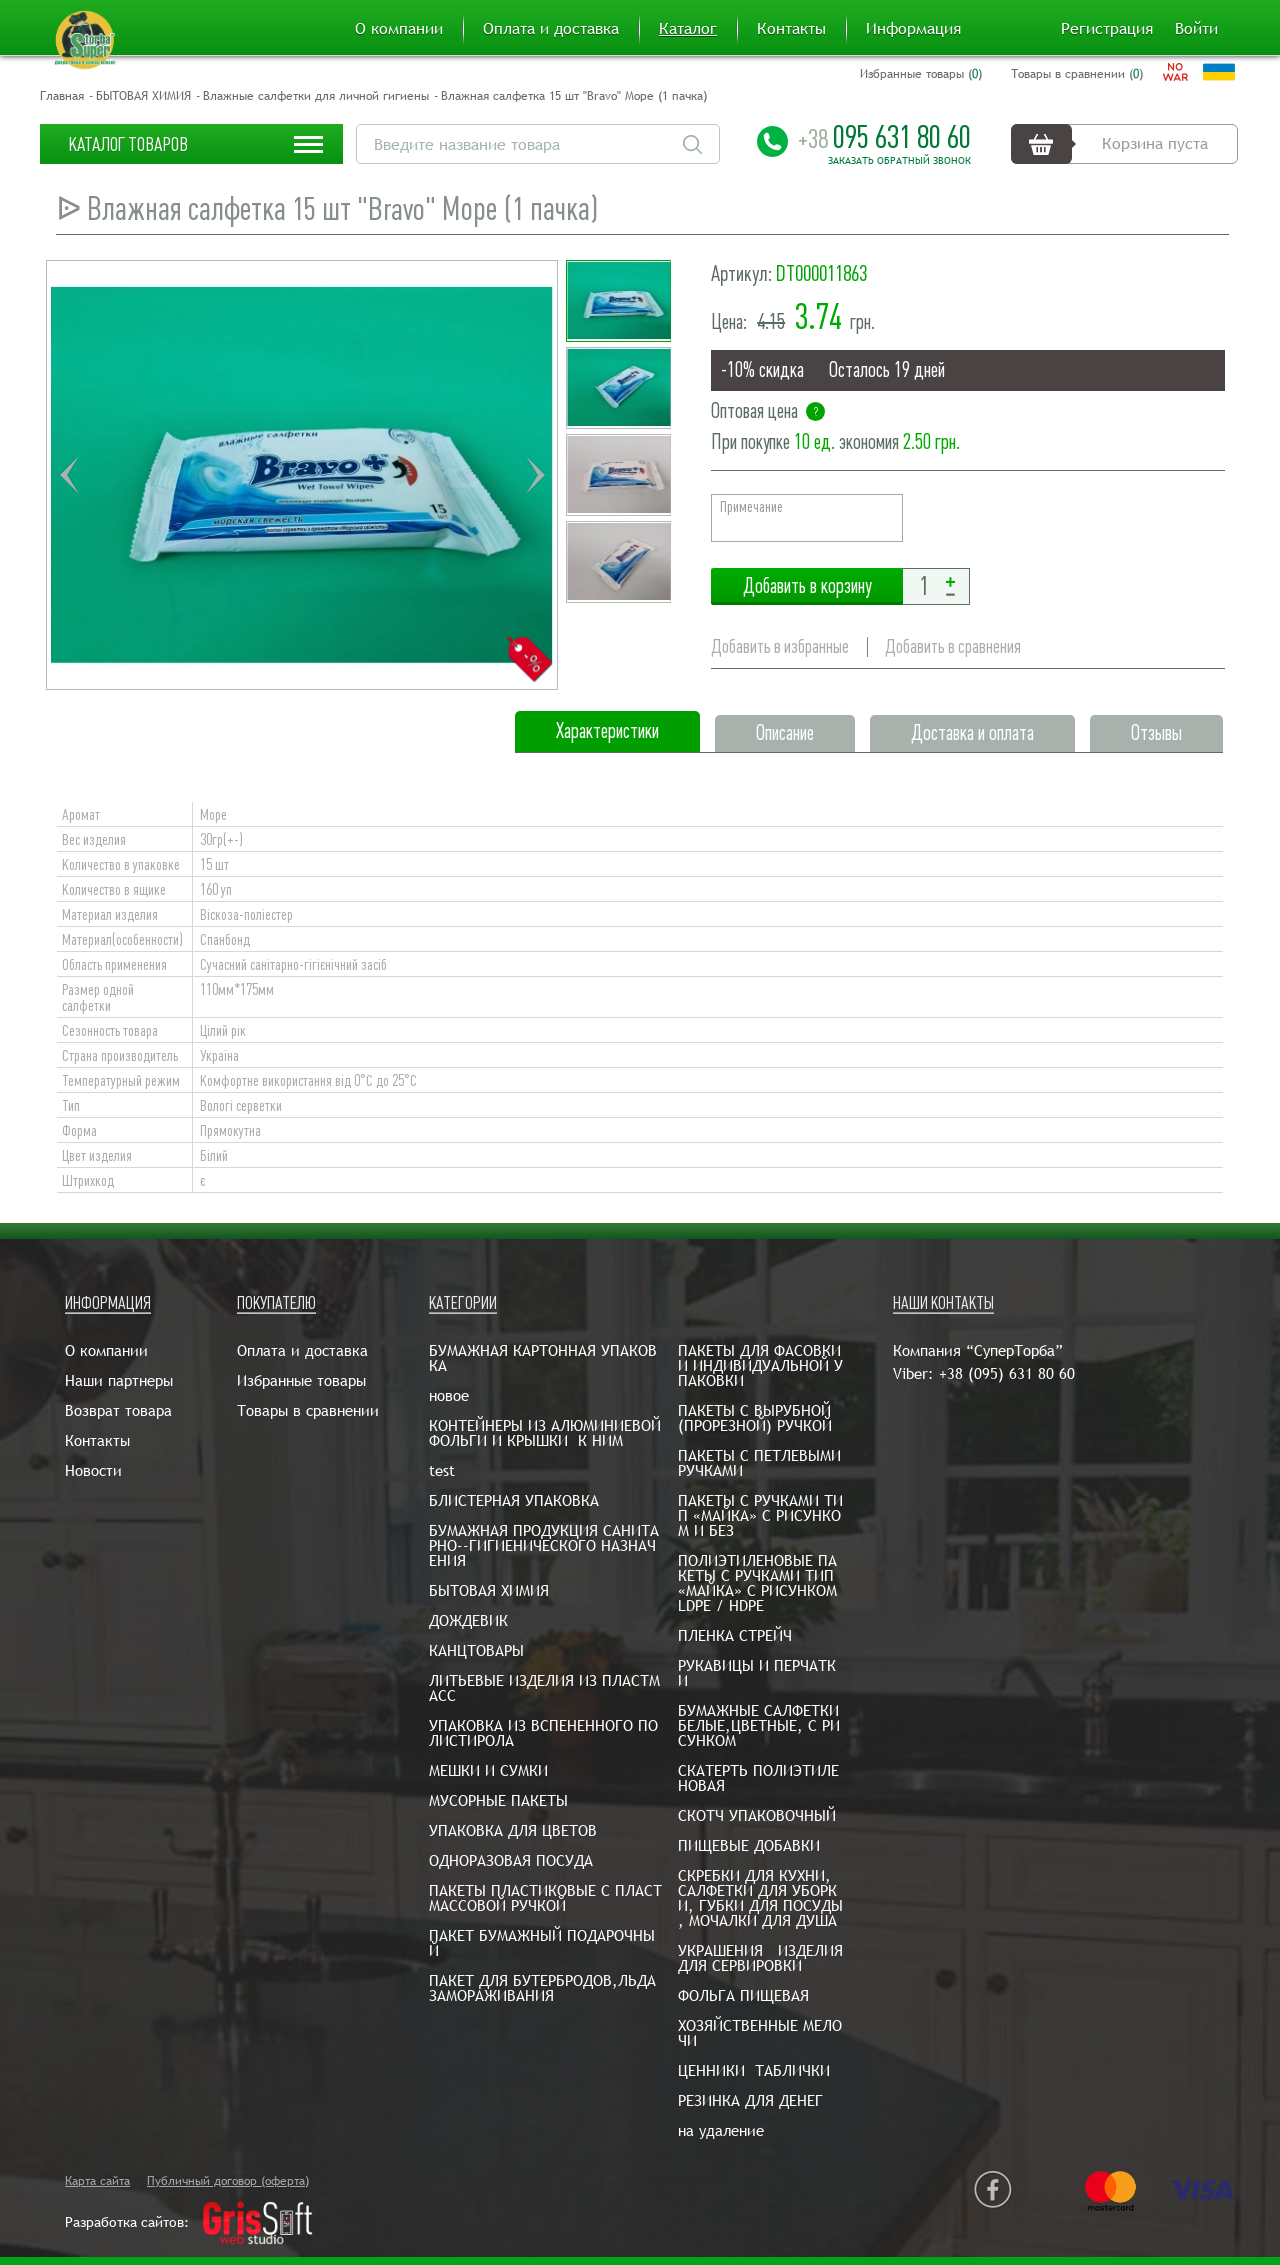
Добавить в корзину (807, 586)
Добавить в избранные (780, 646)
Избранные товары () (921, 74)
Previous (69, 475)
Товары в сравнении (308, 1410)
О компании (399, 29)
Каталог (688, 29)
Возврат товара (118, 1410)
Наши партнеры (119, 1380)
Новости (93, 1470)
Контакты (791, 29)
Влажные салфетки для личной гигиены (316, 96)
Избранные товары (301, 1380)
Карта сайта (97, 2181)
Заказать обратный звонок (899, 161)
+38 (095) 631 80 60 (1007, 1373)
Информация (913, 29)
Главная (62, 96)
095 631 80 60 (884, 137)
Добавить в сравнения (953, 646)
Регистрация (1107, 29)
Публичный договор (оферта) (228, 2181)
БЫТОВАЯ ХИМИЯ (143, 96)
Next (535, 475)
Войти (1196, 29)
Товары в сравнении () (1077, 74)
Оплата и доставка (551, 29)
